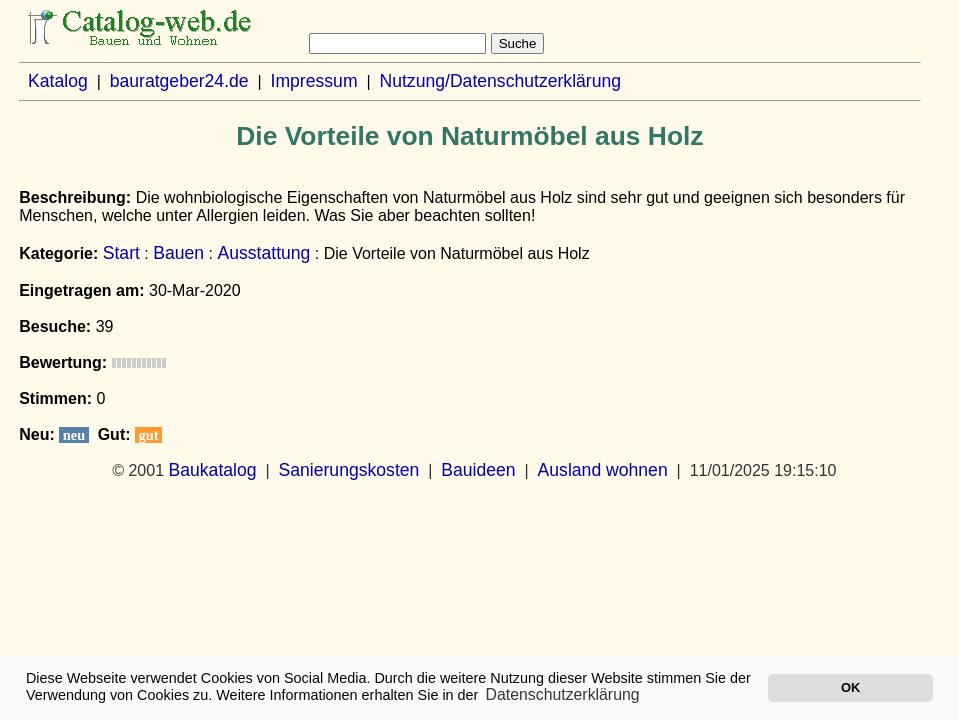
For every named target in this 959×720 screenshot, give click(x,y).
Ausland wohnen (603, 470)
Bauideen (478, 470)
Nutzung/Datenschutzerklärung (500, 81)
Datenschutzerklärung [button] (563, 694)
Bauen (178, 253)
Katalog (58, 81)
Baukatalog (213, 470)
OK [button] (850, 687)
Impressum (314, 81)
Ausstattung (263, 253)
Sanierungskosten (349, 470)
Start (121, 253)
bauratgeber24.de (179, 81)
